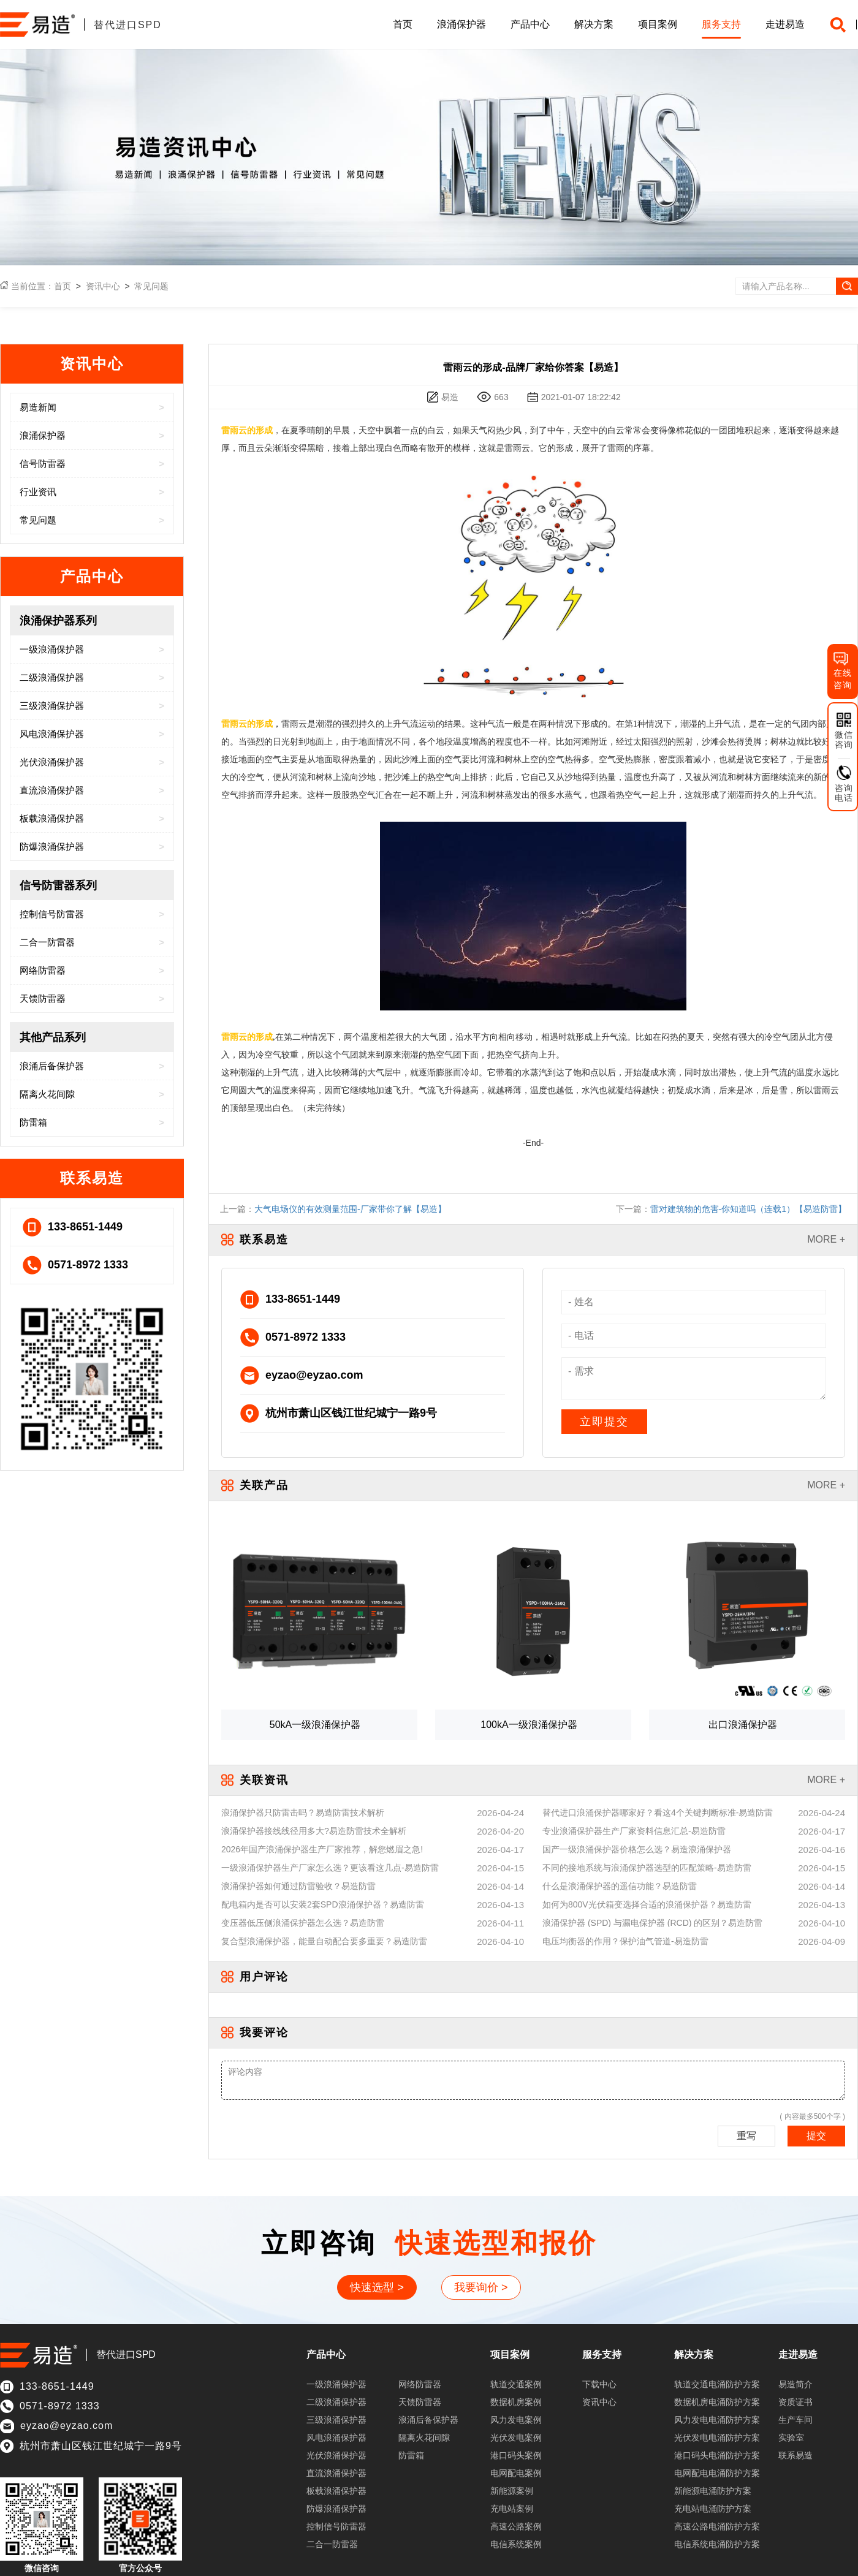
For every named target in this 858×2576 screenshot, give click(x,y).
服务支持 (721, 24)
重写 (746, 2136)
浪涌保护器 (461, 24)
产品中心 (530, 24)
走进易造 (785, 24)
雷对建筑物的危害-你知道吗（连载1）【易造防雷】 (748, 1209)
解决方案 (593, 24)
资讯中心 (103, 286)
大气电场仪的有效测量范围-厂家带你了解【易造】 (350, 1209)
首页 (402, 24)
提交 (816, 2136)
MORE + (826, 1239)
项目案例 (657, 24)
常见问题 (151, 286)
